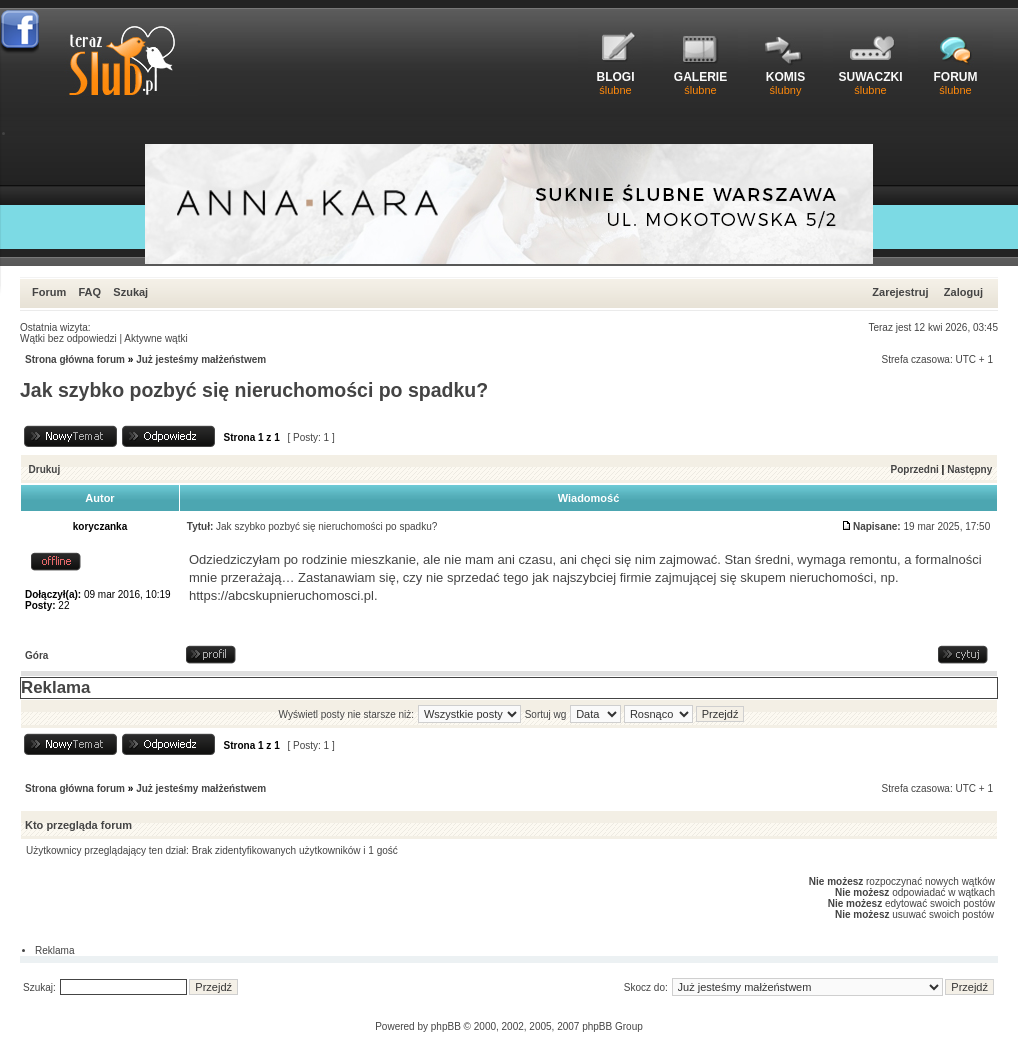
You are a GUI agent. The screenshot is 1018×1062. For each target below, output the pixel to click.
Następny (969, 469)
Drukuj (45, 469)
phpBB (446, 1026)
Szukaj (130, 292)
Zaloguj (963, 292)
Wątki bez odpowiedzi (68, 338)
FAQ (89, 292)
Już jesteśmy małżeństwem (201, 359)
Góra (36, 655)
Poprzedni (915, 469)
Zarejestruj (900, 292)
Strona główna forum (75, 359)
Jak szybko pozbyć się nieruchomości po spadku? (254, 390)
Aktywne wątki (155, 338)
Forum (49, 292)
